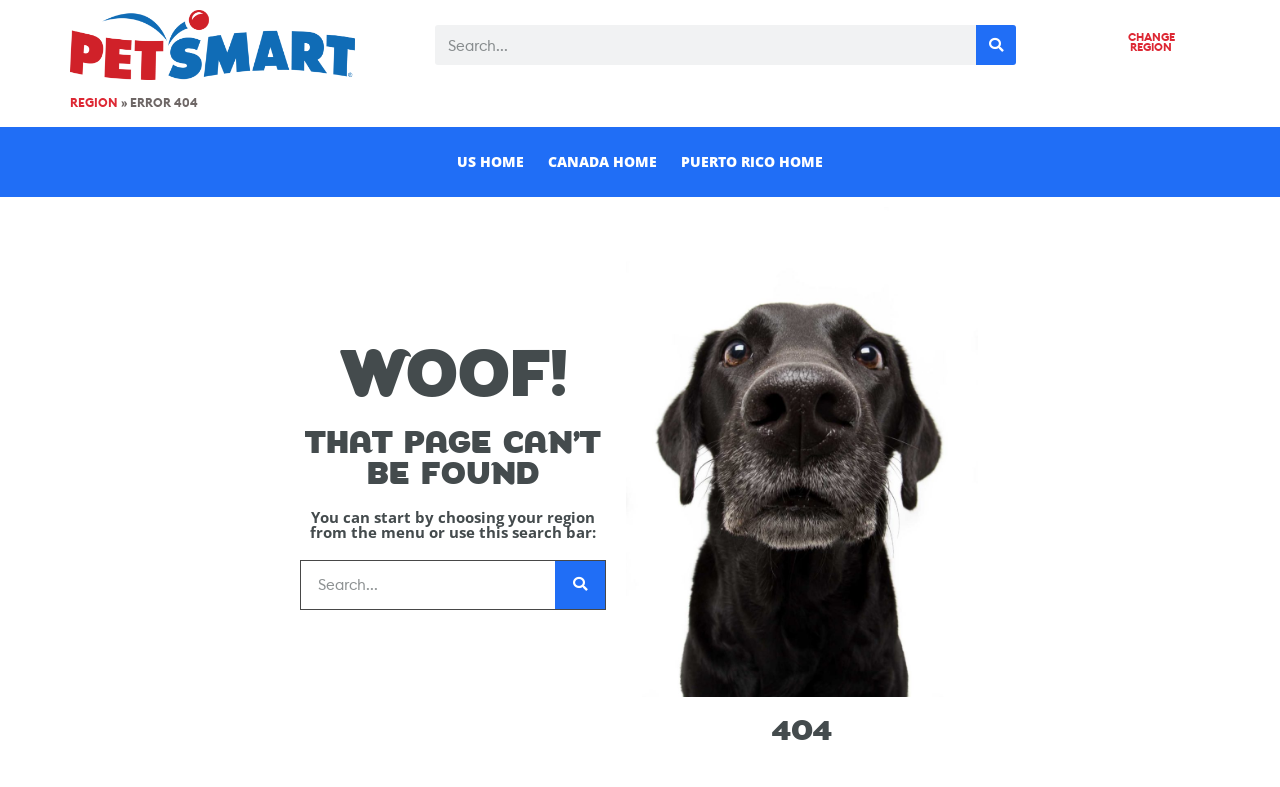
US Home (490, 161)
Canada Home (602, 161)
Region (94, 103)
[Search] (996, 45)
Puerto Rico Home (752, 161)
